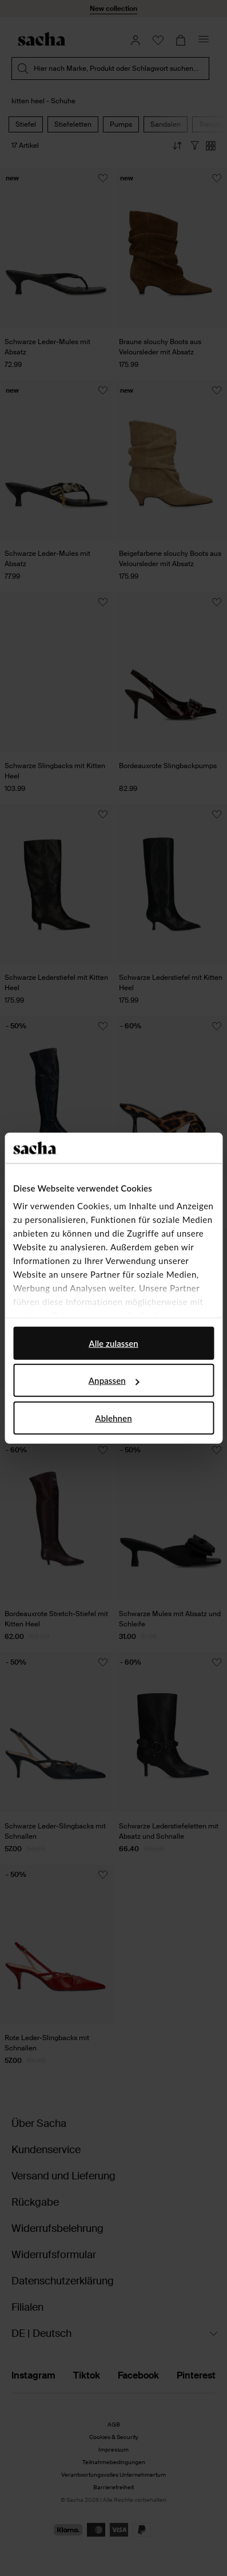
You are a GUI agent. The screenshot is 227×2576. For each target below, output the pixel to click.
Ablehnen (113, 1417)
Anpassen (114, 1380)
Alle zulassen (113, 1343)
